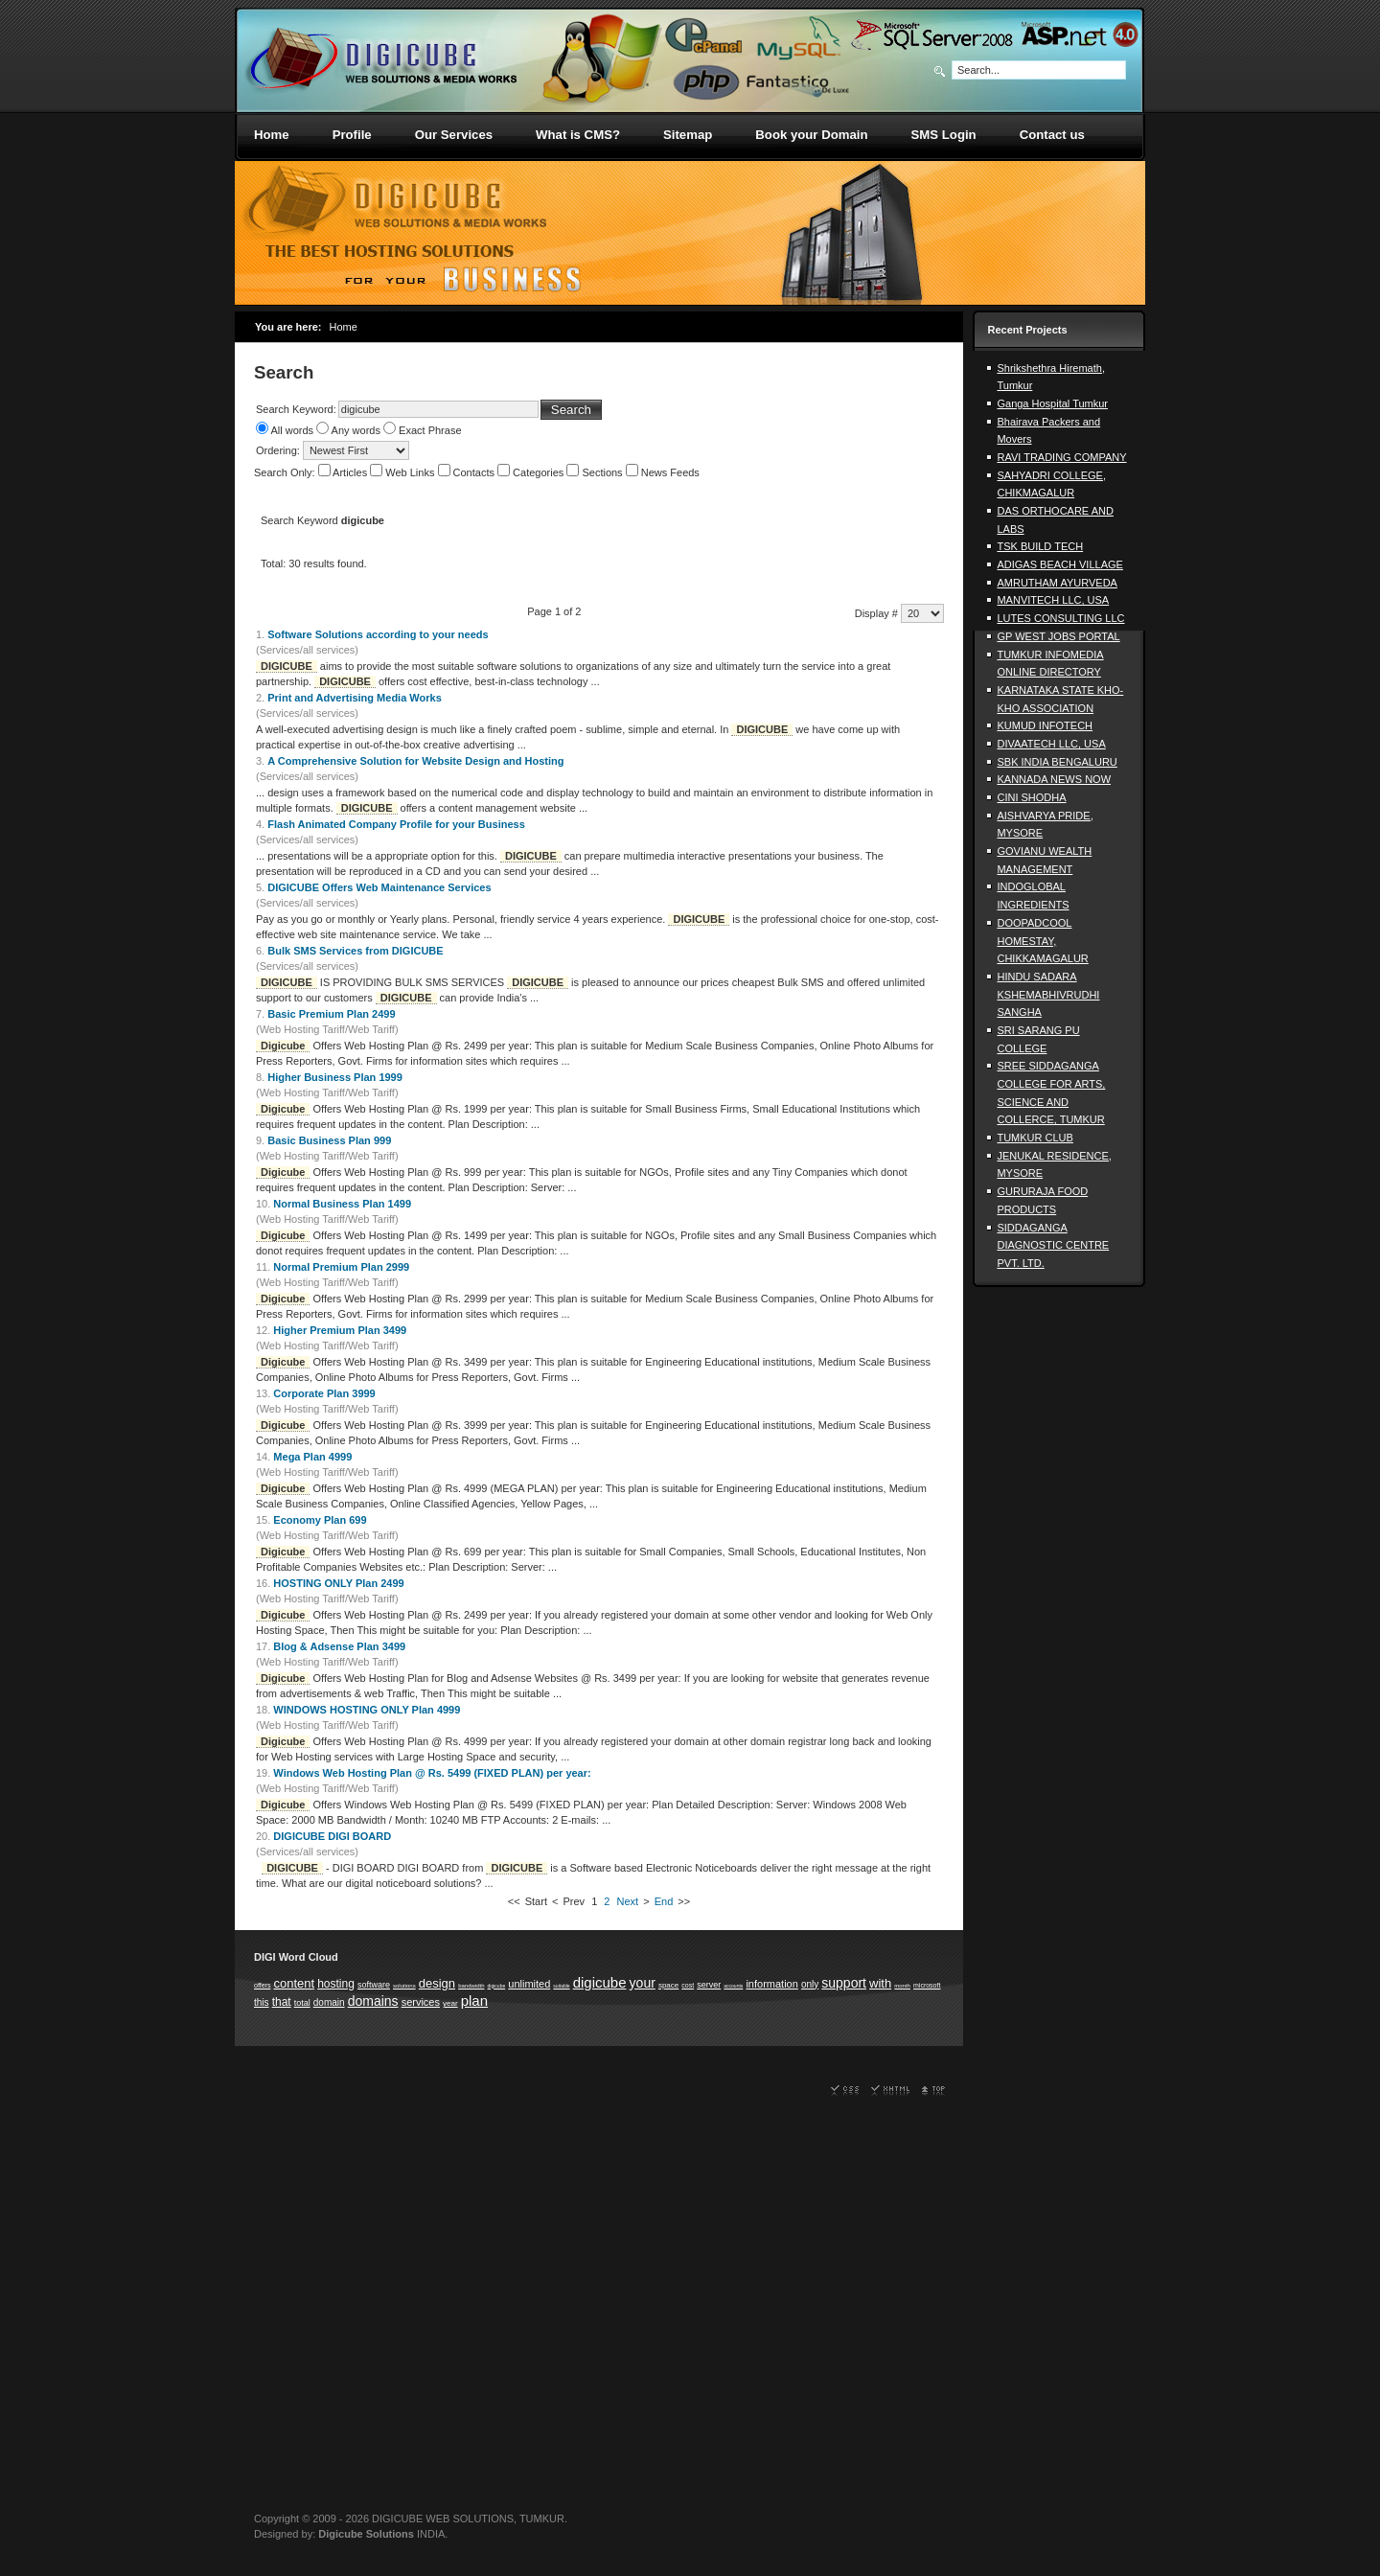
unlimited (529, 1984)
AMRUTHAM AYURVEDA (1057, 582)
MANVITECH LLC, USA (1053, 600)
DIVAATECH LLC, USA (1051, 743)
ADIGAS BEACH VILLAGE (1059, 564)
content (293, 1983)
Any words (356, 430)
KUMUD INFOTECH (1044, 725)
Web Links (411, 472)
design (437, 1983)
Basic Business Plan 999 (329, 1140)
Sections (603, 472)
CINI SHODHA (1031, 797)
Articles (351, 472)
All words (291, 430)
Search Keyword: (296, 409)
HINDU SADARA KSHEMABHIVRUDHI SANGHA (1048, 994)
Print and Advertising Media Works (354, 697)
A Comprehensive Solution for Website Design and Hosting (415, 761)
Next (628, 1901)
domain (329, 2002)
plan (474, 2000)
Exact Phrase (430, 430)
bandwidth (471, 1986)
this (261, 2002)
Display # (878, 613)
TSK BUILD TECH (1040, 546)
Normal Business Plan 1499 (342, 1203)
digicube (497, 1986)
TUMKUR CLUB (1034, 1137)
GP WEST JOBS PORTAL (1058, 636)
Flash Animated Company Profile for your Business (396, 824)
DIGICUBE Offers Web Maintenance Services (379, 887)
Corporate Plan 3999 (324, 1393)
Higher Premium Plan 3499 (339, 1330)
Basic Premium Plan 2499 (331, 1014)
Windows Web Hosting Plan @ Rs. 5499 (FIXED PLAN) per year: (431, 1773)
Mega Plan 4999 (312, 1456)
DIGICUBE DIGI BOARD (332, 1836)
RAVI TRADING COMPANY (1061, 457)
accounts (733, 1986)
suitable (561, 1986)
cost (687, 1985)
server (709, 1985)
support (843, 1982)
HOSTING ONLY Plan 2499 (338, 1583)
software (373, 1985)
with (880, 1983)
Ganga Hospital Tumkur (1052, 403)
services (421, 2002)
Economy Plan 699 (319, 1520)
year (450, 2003)
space (668, 1985)
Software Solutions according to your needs (377, 634)
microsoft (926, 1985)
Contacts (475, 472)
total (302, 2003)
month (902, 1986)
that (281, 2002)
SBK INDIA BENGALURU (1056, 762)
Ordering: (279, 450)
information (771, 1984)
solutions (404, 1986)
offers (262, 1985)
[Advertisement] (1059, 1584)
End (664, 1901)
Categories (539, 472)
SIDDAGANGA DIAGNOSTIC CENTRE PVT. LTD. (1053, 1245)
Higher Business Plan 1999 (334, 1077)
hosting (336, 1983)
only (809, 1984)
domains (373, 2001)
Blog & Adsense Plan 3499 (339, 1646)
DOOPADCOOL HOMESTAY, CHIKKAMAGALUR (1042, 940)
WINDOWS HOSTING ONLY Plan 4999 (366, 1709)
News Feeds (670, 472)
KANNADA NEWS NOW (1054, 779)
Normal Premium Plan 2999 (341, 1267)
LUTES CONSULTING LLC (1060, 618)
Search (571, 409)
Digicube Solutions (366, 2534)
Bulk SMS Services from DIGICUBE (355, 950)
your (643, 1982)
